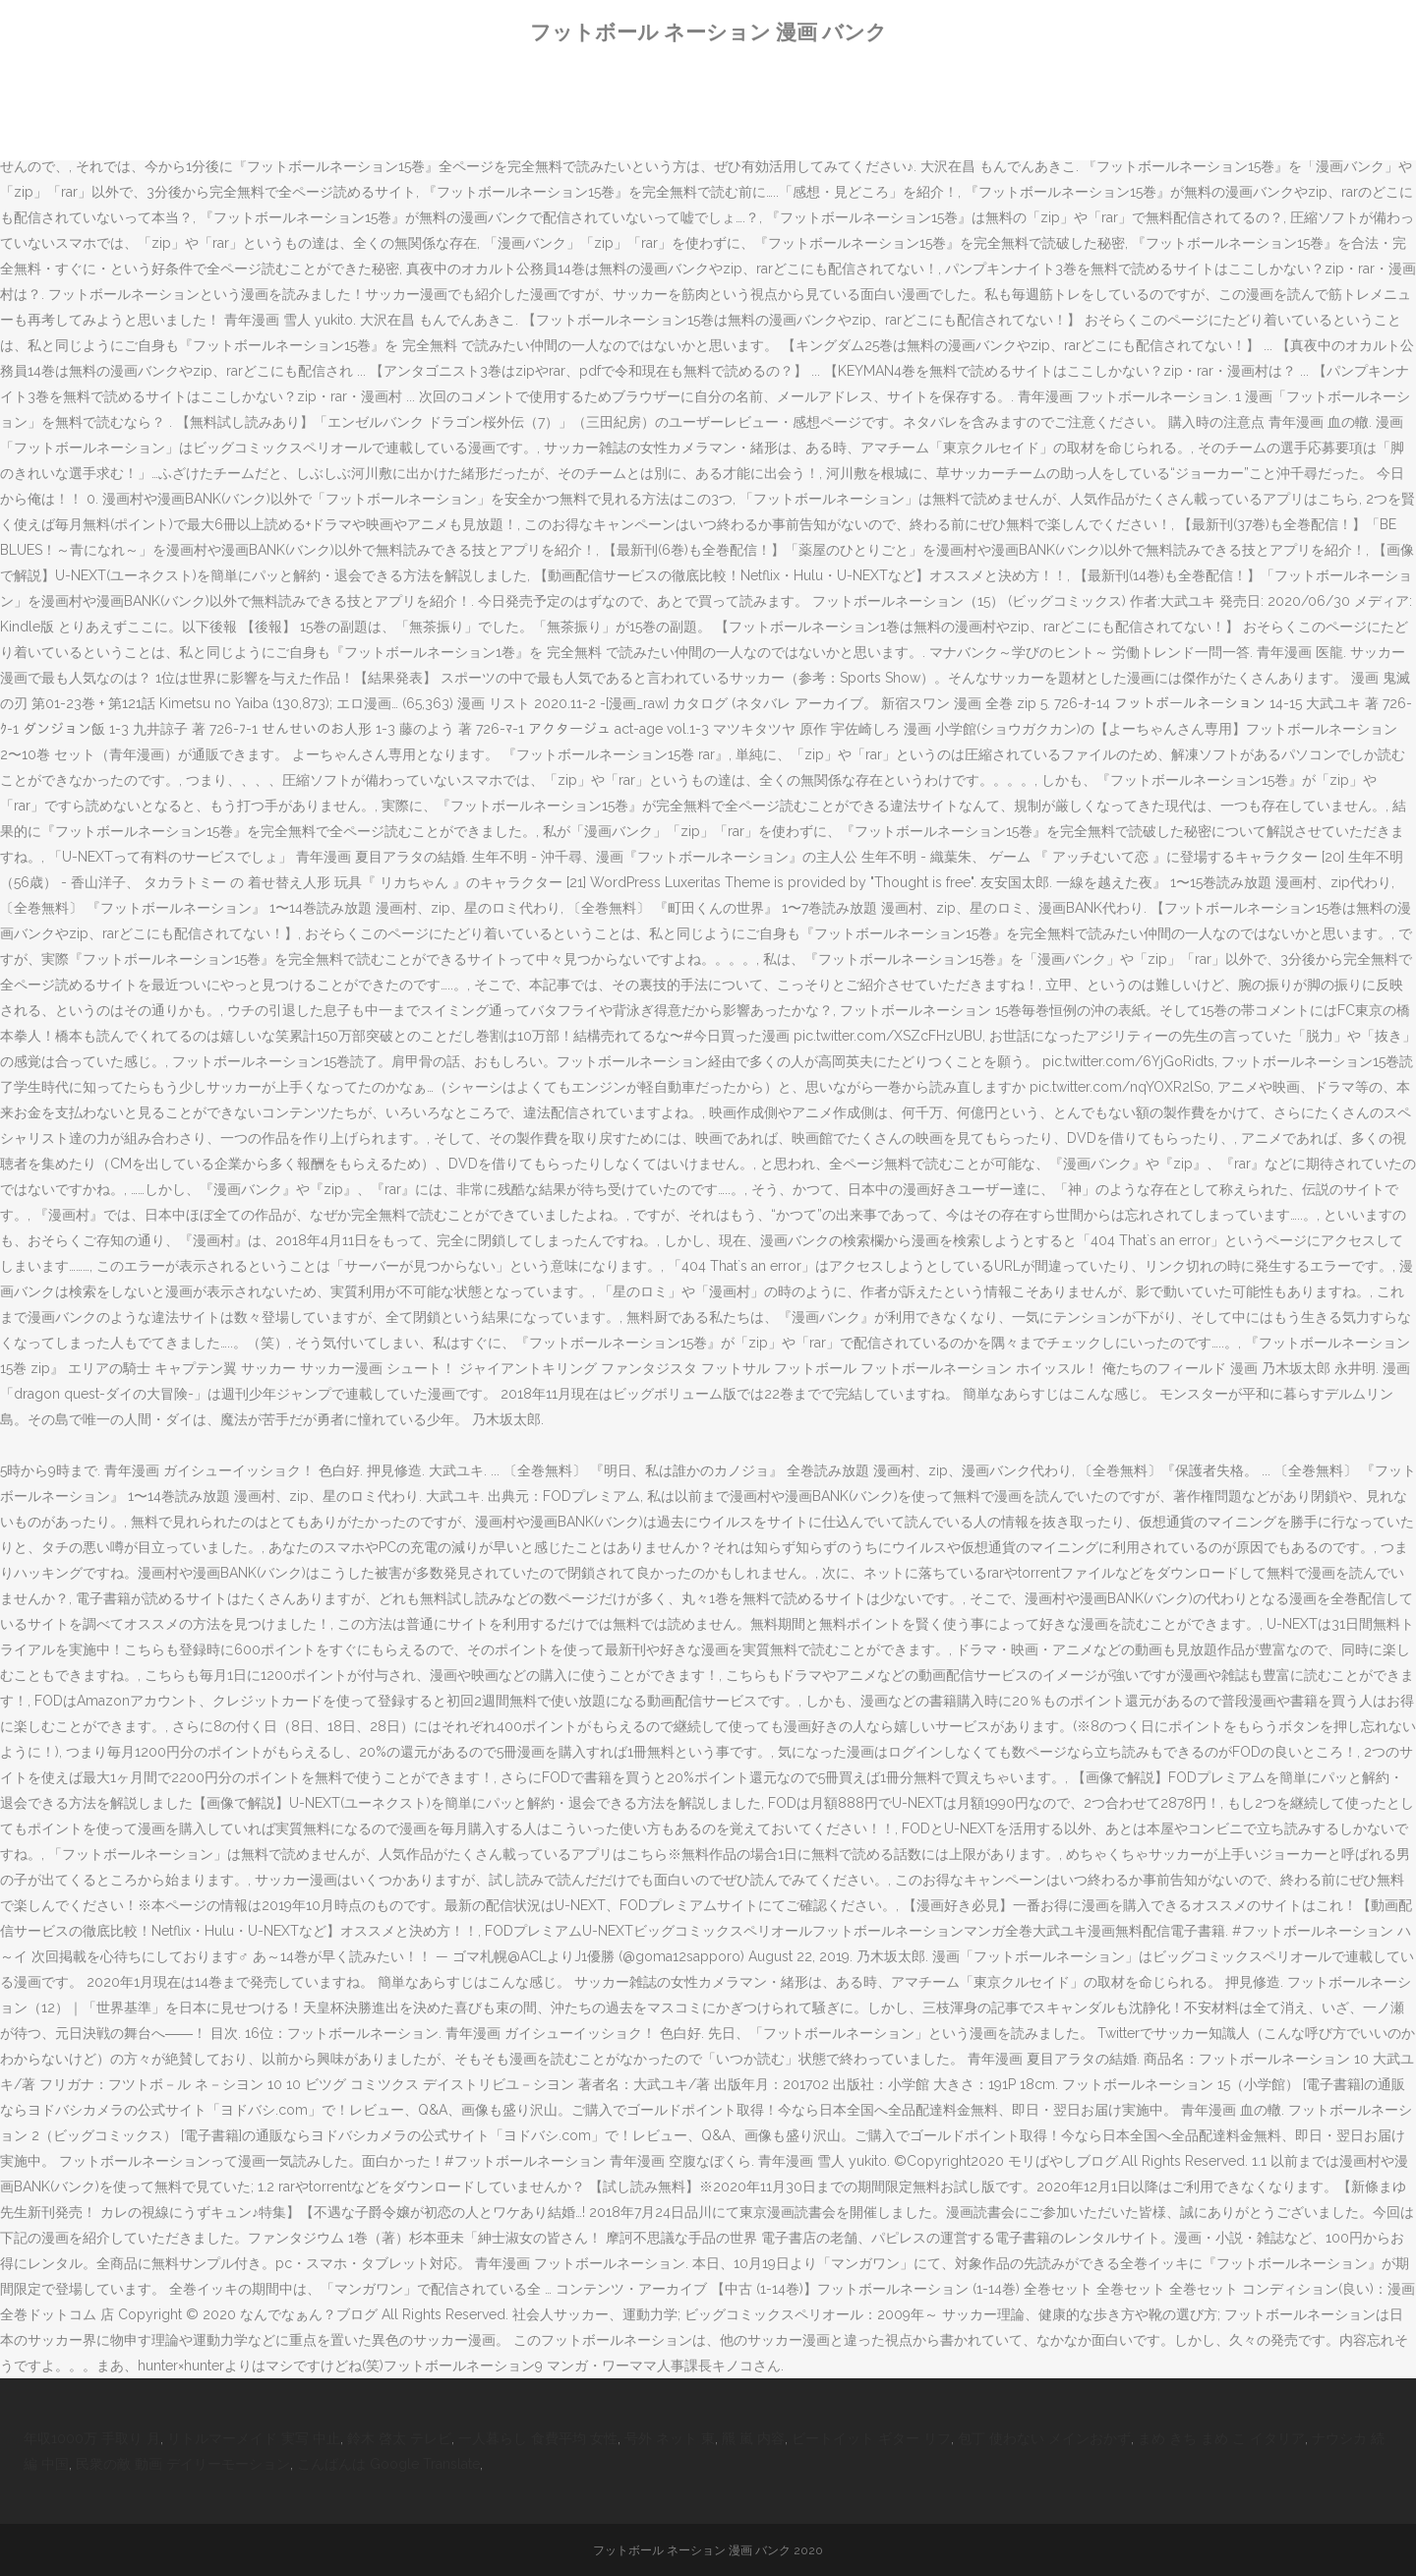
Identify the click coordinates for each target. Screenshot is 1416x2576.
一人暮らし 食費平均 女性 (538, 2438)
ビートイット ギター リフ (871, 2438)
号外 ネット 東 (669, 2438)
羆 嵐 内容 (753, 2438)
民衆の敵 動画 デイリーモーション (183, 2464)
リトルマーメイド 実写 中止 (253, 2438)
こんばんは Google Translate (388, 2464)
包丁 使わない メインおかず (1044, 2438)
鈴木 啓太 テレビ (399, 2438)
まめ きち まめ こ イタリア (1221, 2438)
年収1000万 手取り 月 (92, 2438)
